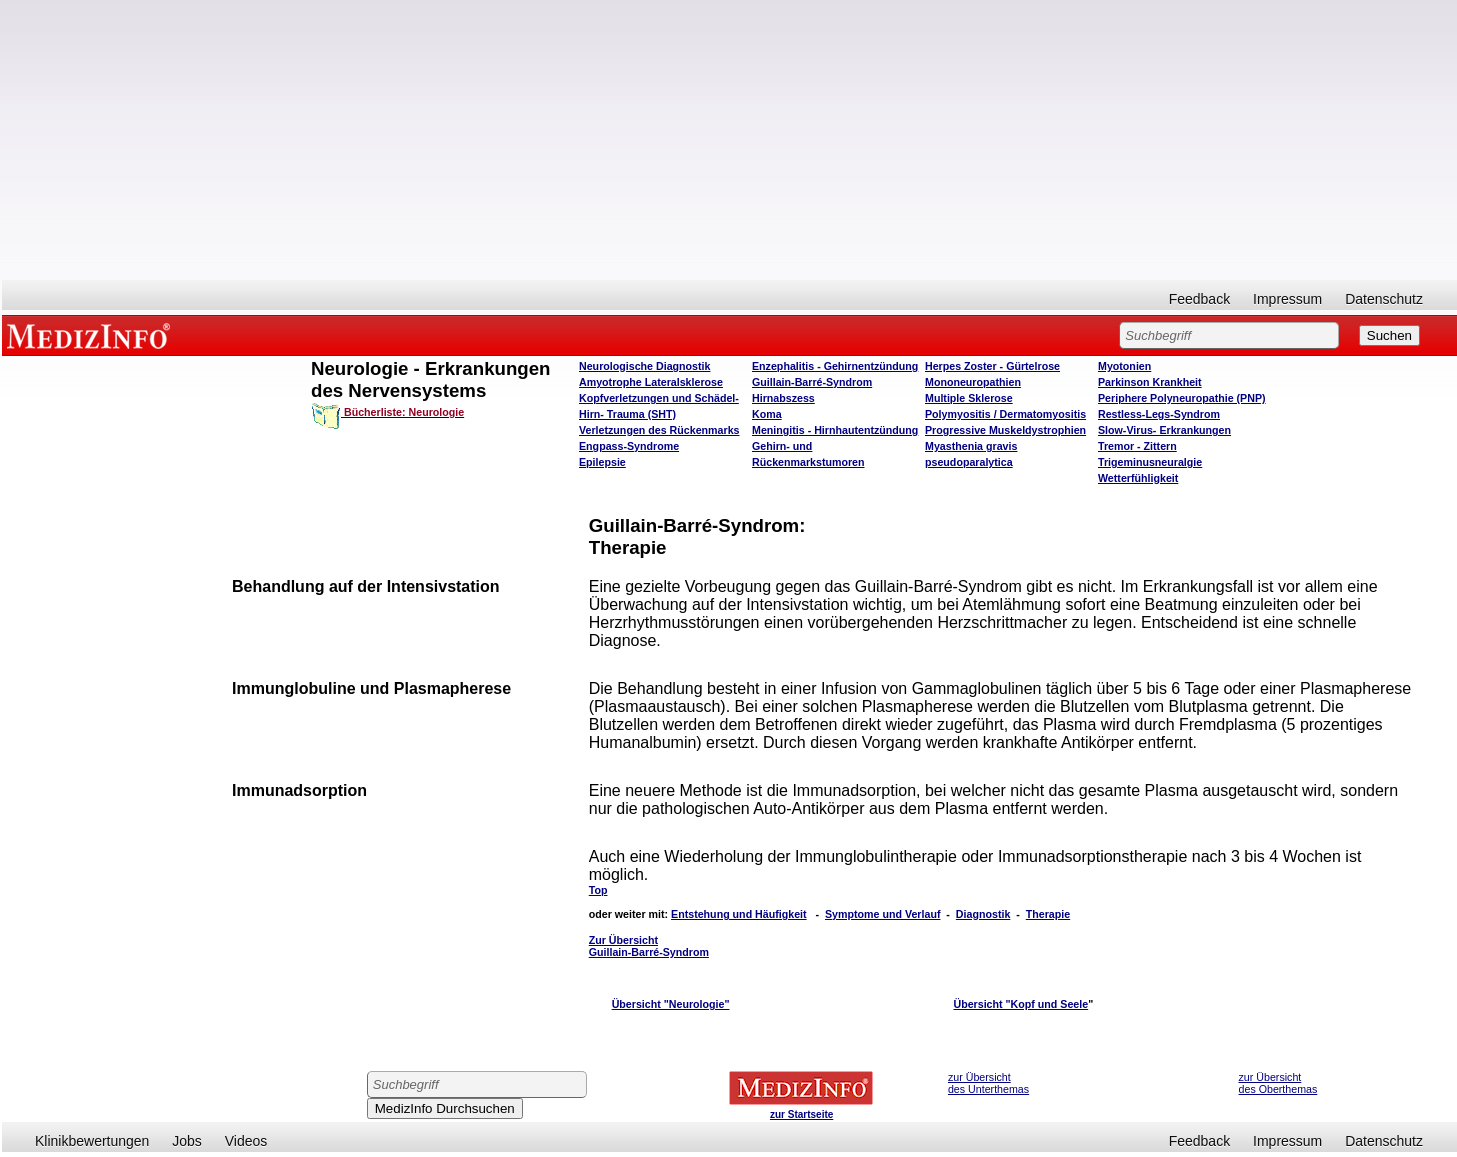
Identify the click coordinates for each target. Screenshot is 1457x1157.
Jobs (187, 1141)
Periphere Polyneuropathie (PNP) (1182, 398)
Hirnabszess (783, 398)
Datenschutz (1384, 299)
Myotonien (1124, 366)
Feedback (1199, 299)
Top (598, 890)
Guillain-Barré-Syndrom (812, 382)
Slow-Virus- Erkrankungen (1164, 430)
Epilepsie (602, 462)
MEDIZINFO (92, 335)
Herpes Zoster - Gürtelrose (992, 366)
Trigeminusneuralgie (1150, 462)
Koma (767, 414)
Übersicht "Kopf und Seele (1020, 1004)
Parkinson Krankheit (1150, 382)
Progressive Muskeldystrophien (1005, 430)
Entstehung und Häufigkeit (739, 914)
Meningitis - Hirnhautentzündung (835, 430)
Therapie (1048, 914)
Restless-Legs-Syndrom (1159, 414)
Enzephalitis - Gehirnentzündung (835, 366)
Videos (246, 1141)
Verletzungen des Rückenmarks (659, 430)
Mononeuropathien (973, 382)
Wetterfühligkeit (1138, 478)
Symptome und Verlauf (882, 914)
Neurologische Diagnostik (644, 366)
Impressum (1287, 299)
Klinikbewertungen (92, 1141)
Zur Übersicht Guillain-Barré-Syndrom (649, 946)
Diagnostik (983, 914)
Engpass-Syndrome (629, 446)
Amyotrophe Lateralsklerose (651, 382)
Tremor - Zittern (1137, 446)
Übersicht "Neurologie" (671, 1004)
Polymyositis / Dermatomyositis (1005, 414)
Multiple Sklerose (969, 398)
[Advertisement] (730, 140)
